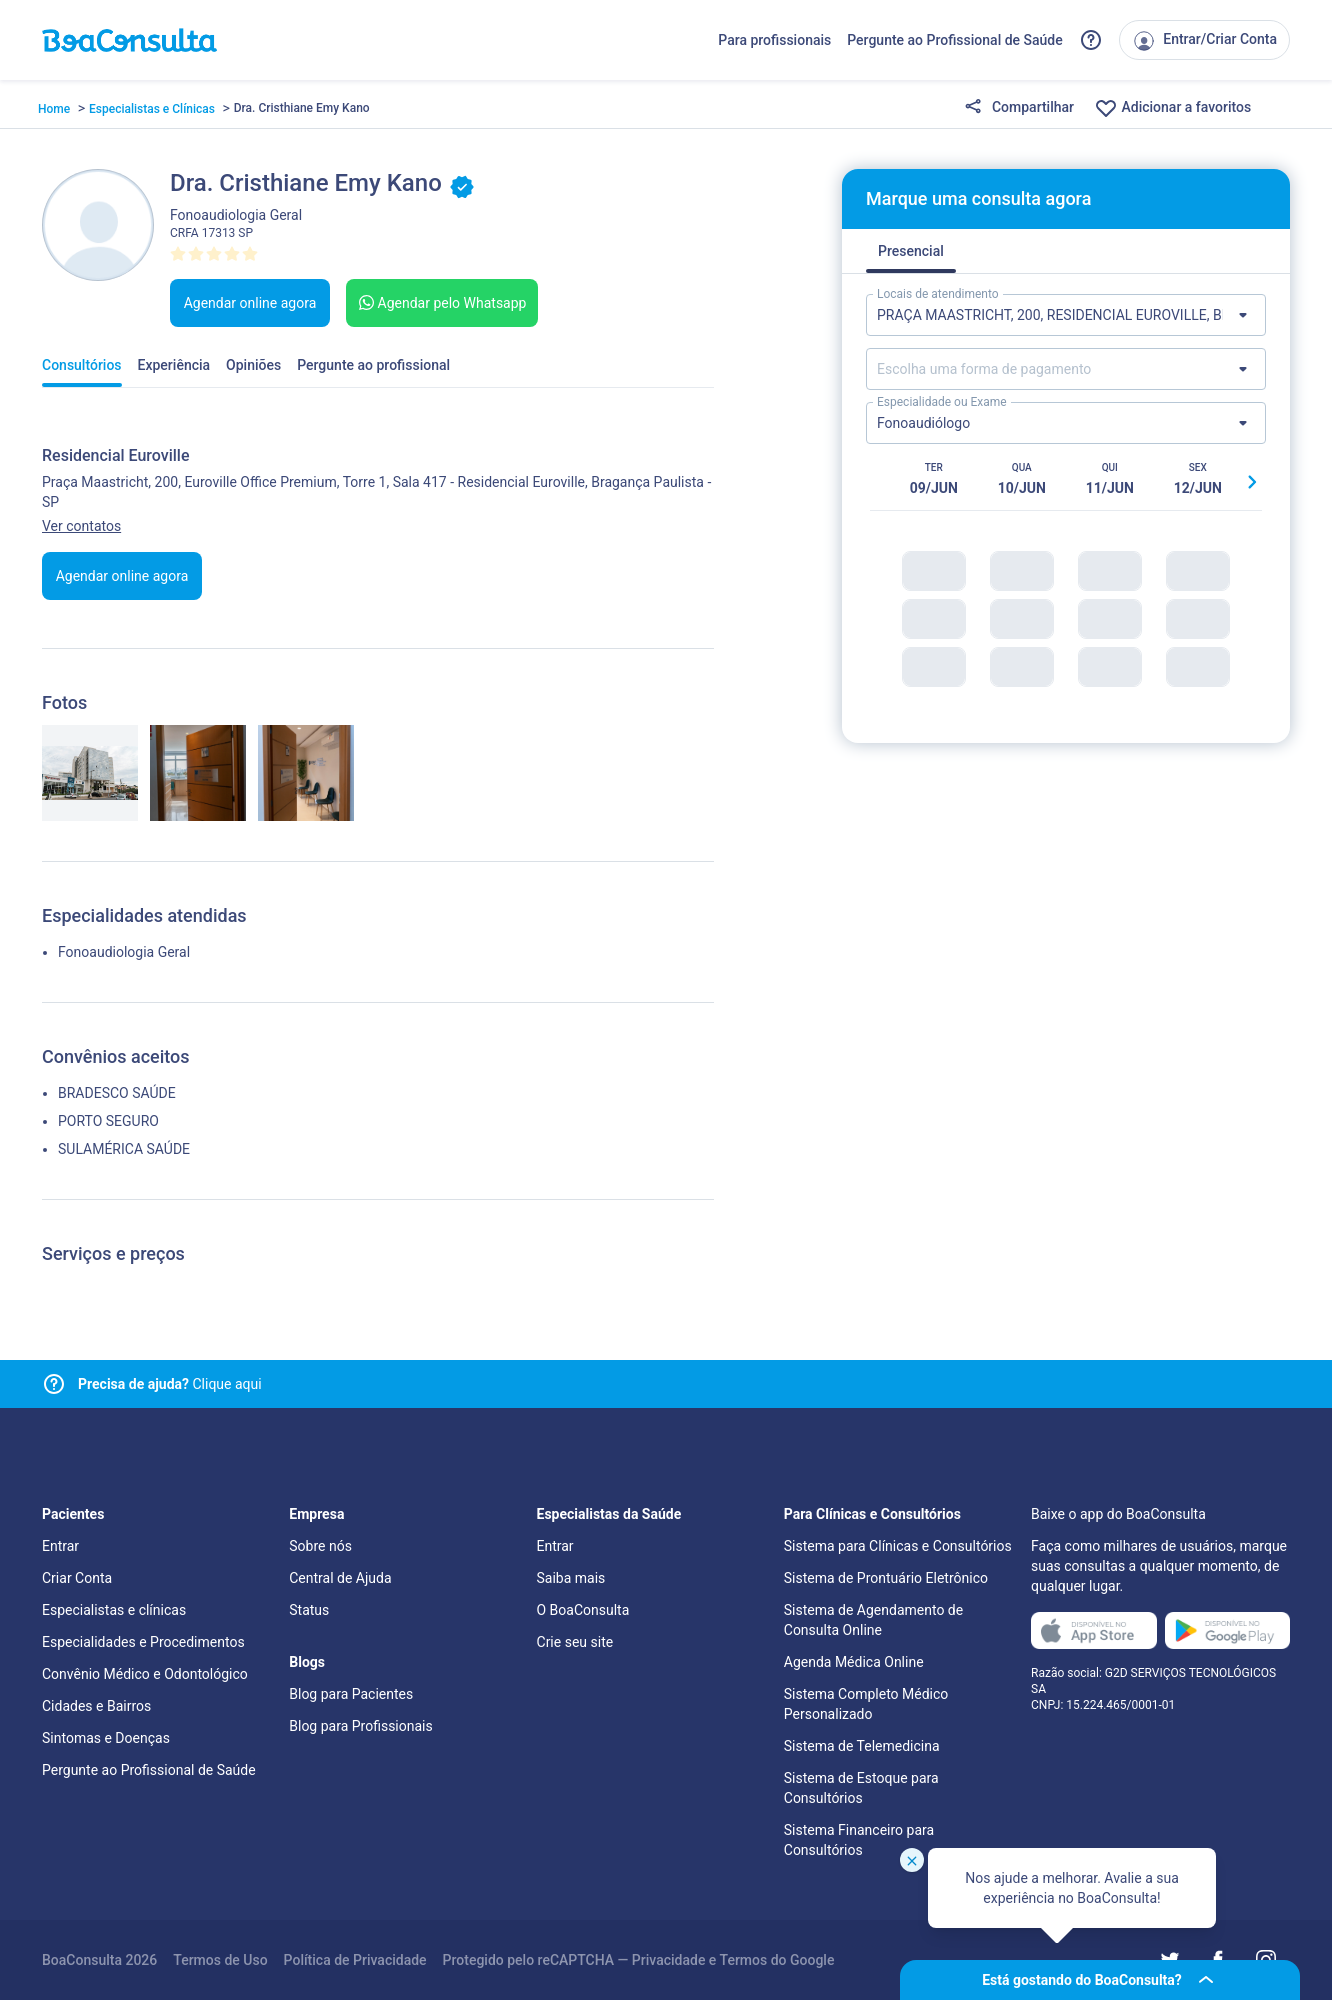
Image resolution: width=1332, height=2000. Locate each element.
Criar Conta (77, 1578)
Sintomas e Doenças (106, 1738)
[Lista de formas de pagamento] (1066, 369)
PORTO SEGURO (108, 1121)
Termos (744, 1960)
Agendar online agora (250, 303)
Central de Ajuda (340, 1578)
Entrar (60, 1546)
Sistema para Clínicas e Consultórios (898, 1546)
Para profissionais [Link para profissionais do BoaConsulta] (774, 40)
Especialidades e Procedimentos (143, 1642)
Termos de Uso (220, 1960)
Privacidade (669, 1960)
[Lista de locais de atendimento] (1066, 315)
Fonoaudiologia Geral (124, 952)
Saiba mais (571, 1578)
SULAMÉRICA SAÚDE (124, 1149)
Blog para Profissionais (360, 1726)
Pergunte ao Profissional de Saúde (955, 40)
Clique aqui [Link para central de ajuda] (170, 1384)
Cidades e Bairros (96, 1706)
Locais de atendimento (938, 294)
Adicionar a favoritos (1172, 108)
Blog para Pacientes (351, 1694)
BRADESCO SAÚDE (117, 1093)
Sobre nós (320, 1546)
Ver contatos (81, 526)
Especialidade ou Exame (942, 402)
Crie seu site (575, 1642)
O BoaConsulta (583, 1610)
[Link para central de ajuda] (54, 1384)
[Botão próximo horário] (1252, 482)
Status (309, 1610)
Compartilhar (1019, 108)
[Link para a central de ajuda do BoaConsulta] (1091, 40)
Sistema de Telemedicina (862, 1746)
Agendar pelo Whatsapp (440, 303)
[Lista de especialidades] (1066, 423)
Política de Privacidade (355, 1960)
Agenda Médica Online (854, 1662)
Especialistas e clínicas (114, 1610)
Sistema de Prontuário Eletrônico (886, 1578)
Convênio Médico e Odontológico (145, 1674)
